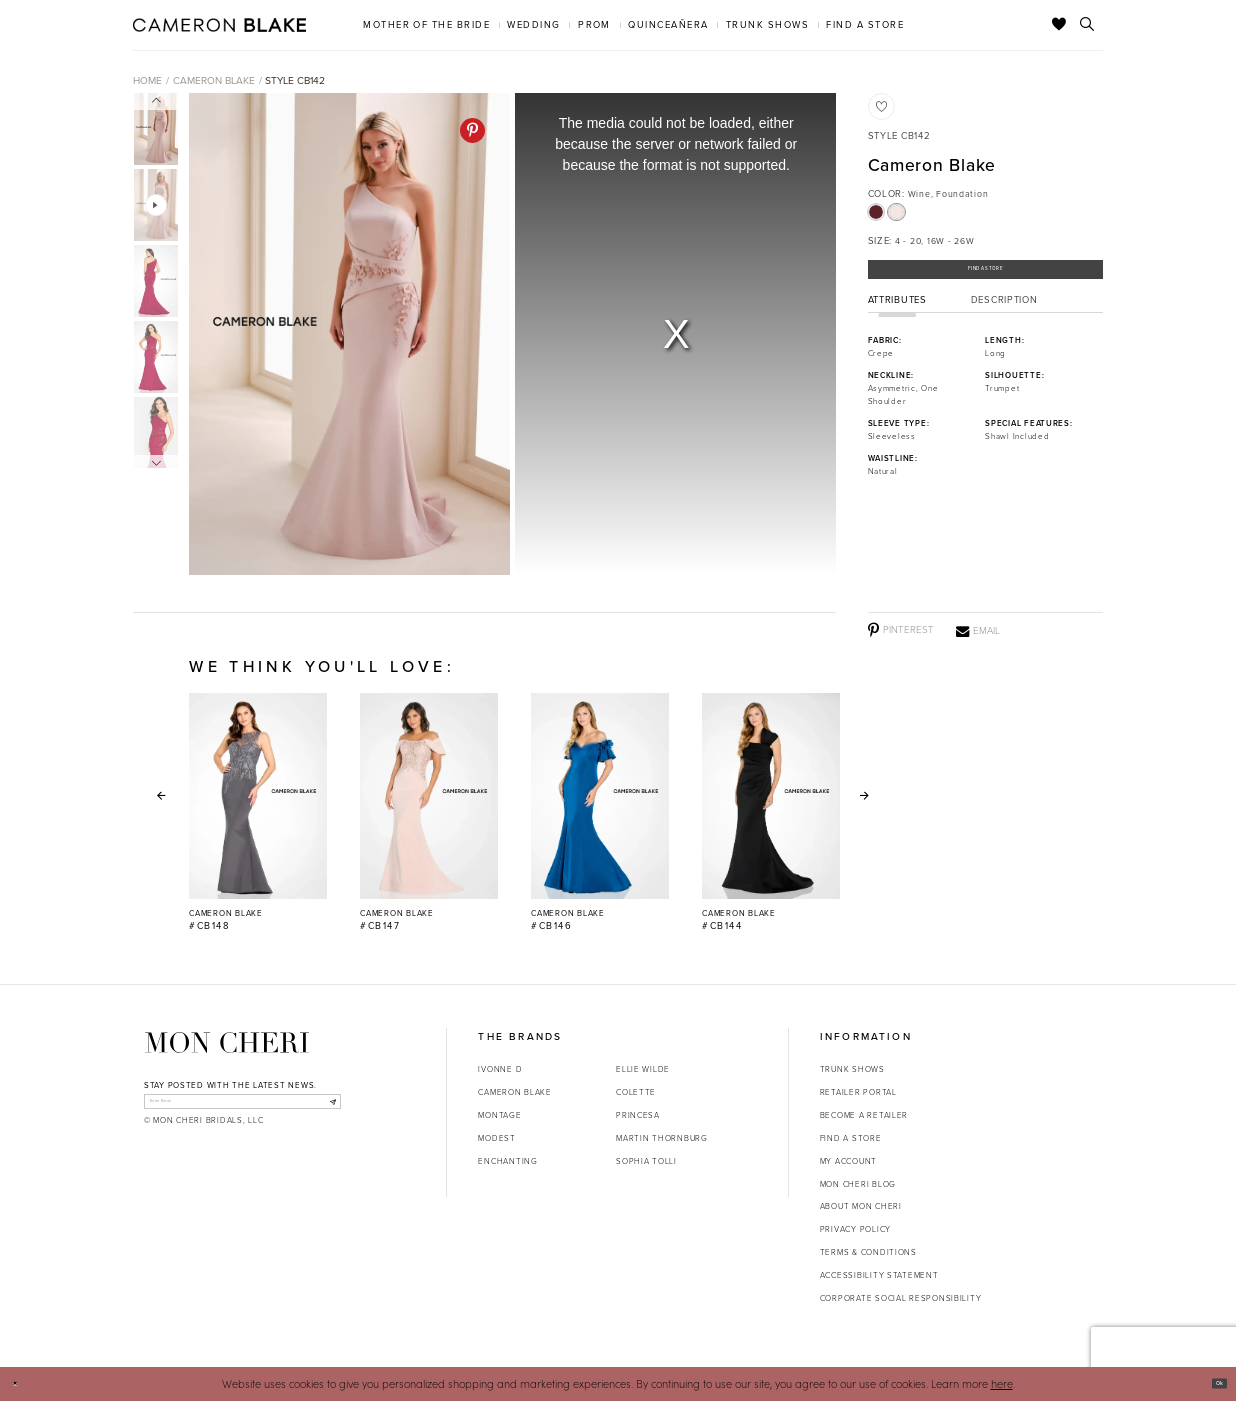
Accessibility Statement (879, 1275)
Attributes (897, 316)
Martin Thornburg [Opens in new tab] (662, 1138)
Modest (496, 1138)
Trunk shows (852, 1069)
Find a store (851, 1138)
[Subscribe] (325, 1107)
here (1002, 1383)
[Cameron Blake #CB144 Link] (771, 813)
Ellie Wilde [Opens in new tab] (643, 1069)
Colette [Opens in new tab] (636, 1092)
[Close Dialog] (21, 1384)
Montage (499, 1115)
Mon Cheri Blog (858, 1184)
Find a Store (985, 276)
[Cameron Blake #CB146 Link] (600, 813)
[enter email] (242, 1107)
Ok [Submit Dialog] (1212, 1383)
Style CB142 (295, 80)
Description (1004, 316)
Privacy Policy (855, 1229)
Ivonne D (500, 1069)
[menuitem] (427, 24)
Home (147, 80)
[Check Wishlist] (1059, 25)
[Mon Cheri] (227, 1042)
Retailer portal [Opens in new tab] (858, 1092)
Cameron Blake (214, 80)
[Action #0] (349, 334)
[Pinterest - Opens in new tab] (472, 130)
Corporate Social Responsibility (901, 1298)
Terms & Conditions (868, 1252)
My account (848, 1161)
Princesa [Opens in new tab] (638, 1115)
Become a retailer (864, 1115)
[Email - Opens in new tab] (978, 630)
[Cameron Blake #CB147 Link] (429, 813)
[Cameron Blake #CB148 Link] (258, 813)
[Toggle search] (1087, 25)
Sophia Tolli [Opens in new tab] (646, 1161)
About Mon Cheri (861, 1206)
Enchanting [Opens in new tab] (507, 1161)
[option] (346, 334)
